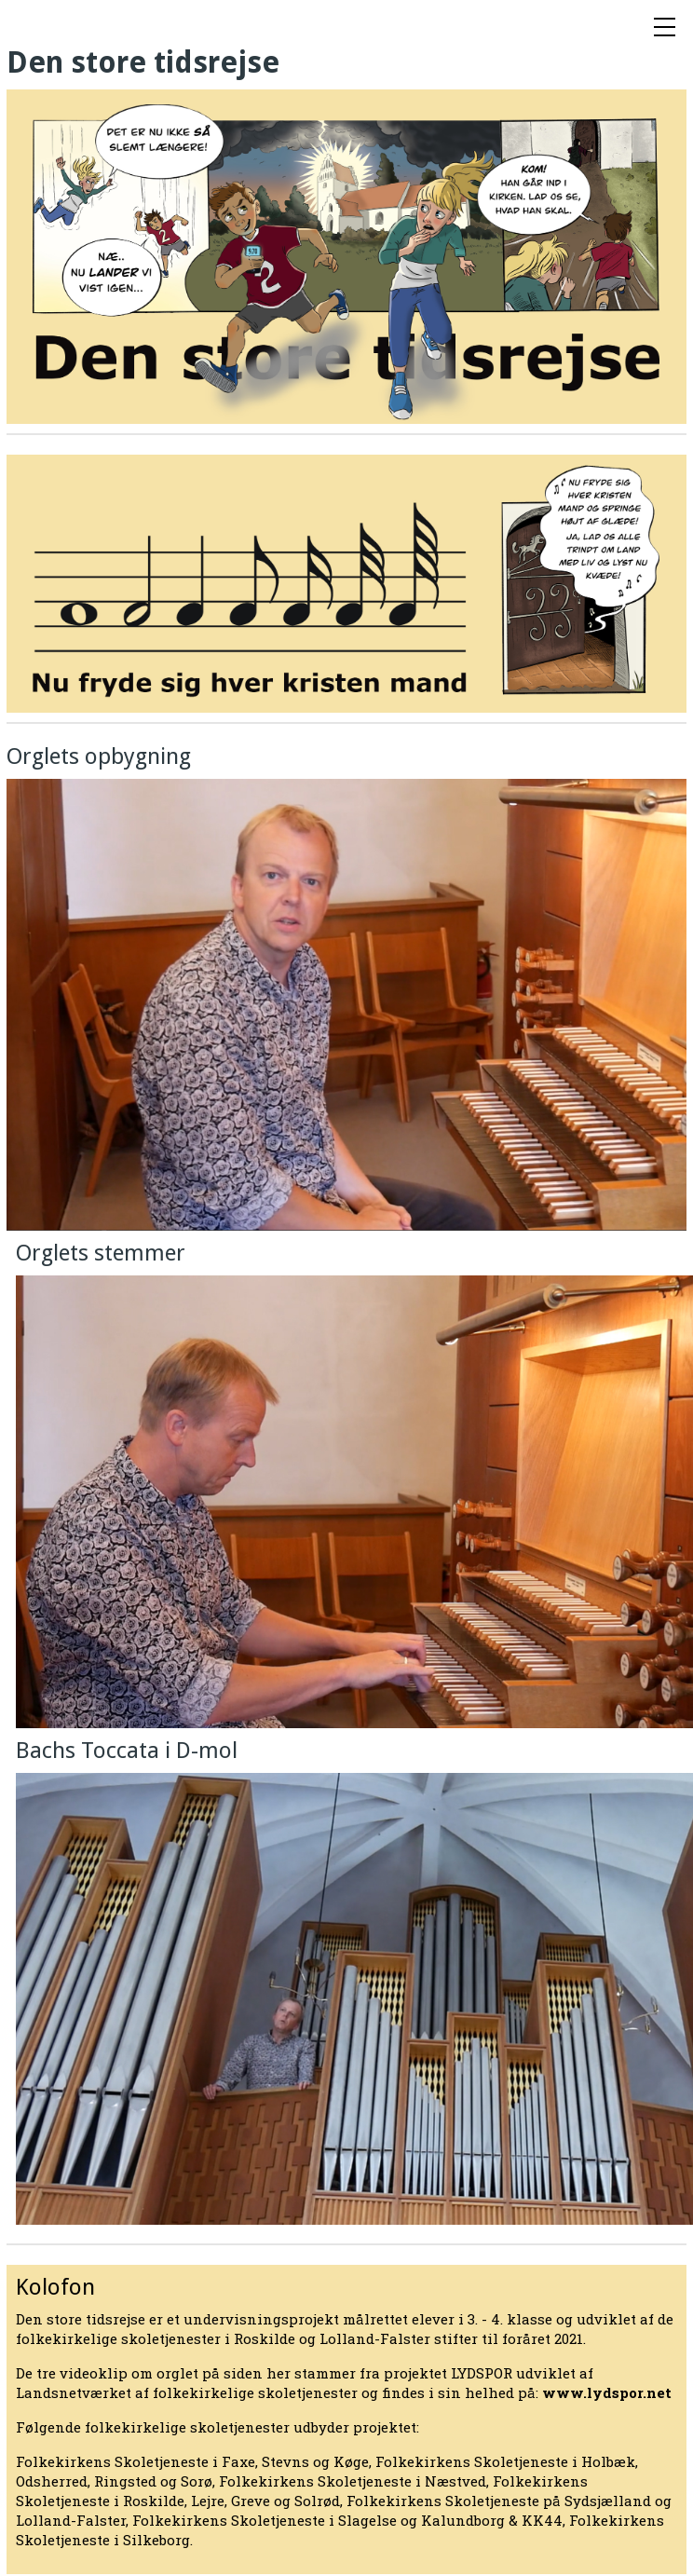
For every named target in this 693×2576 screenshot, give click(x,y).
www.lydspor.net (607, 2392)
